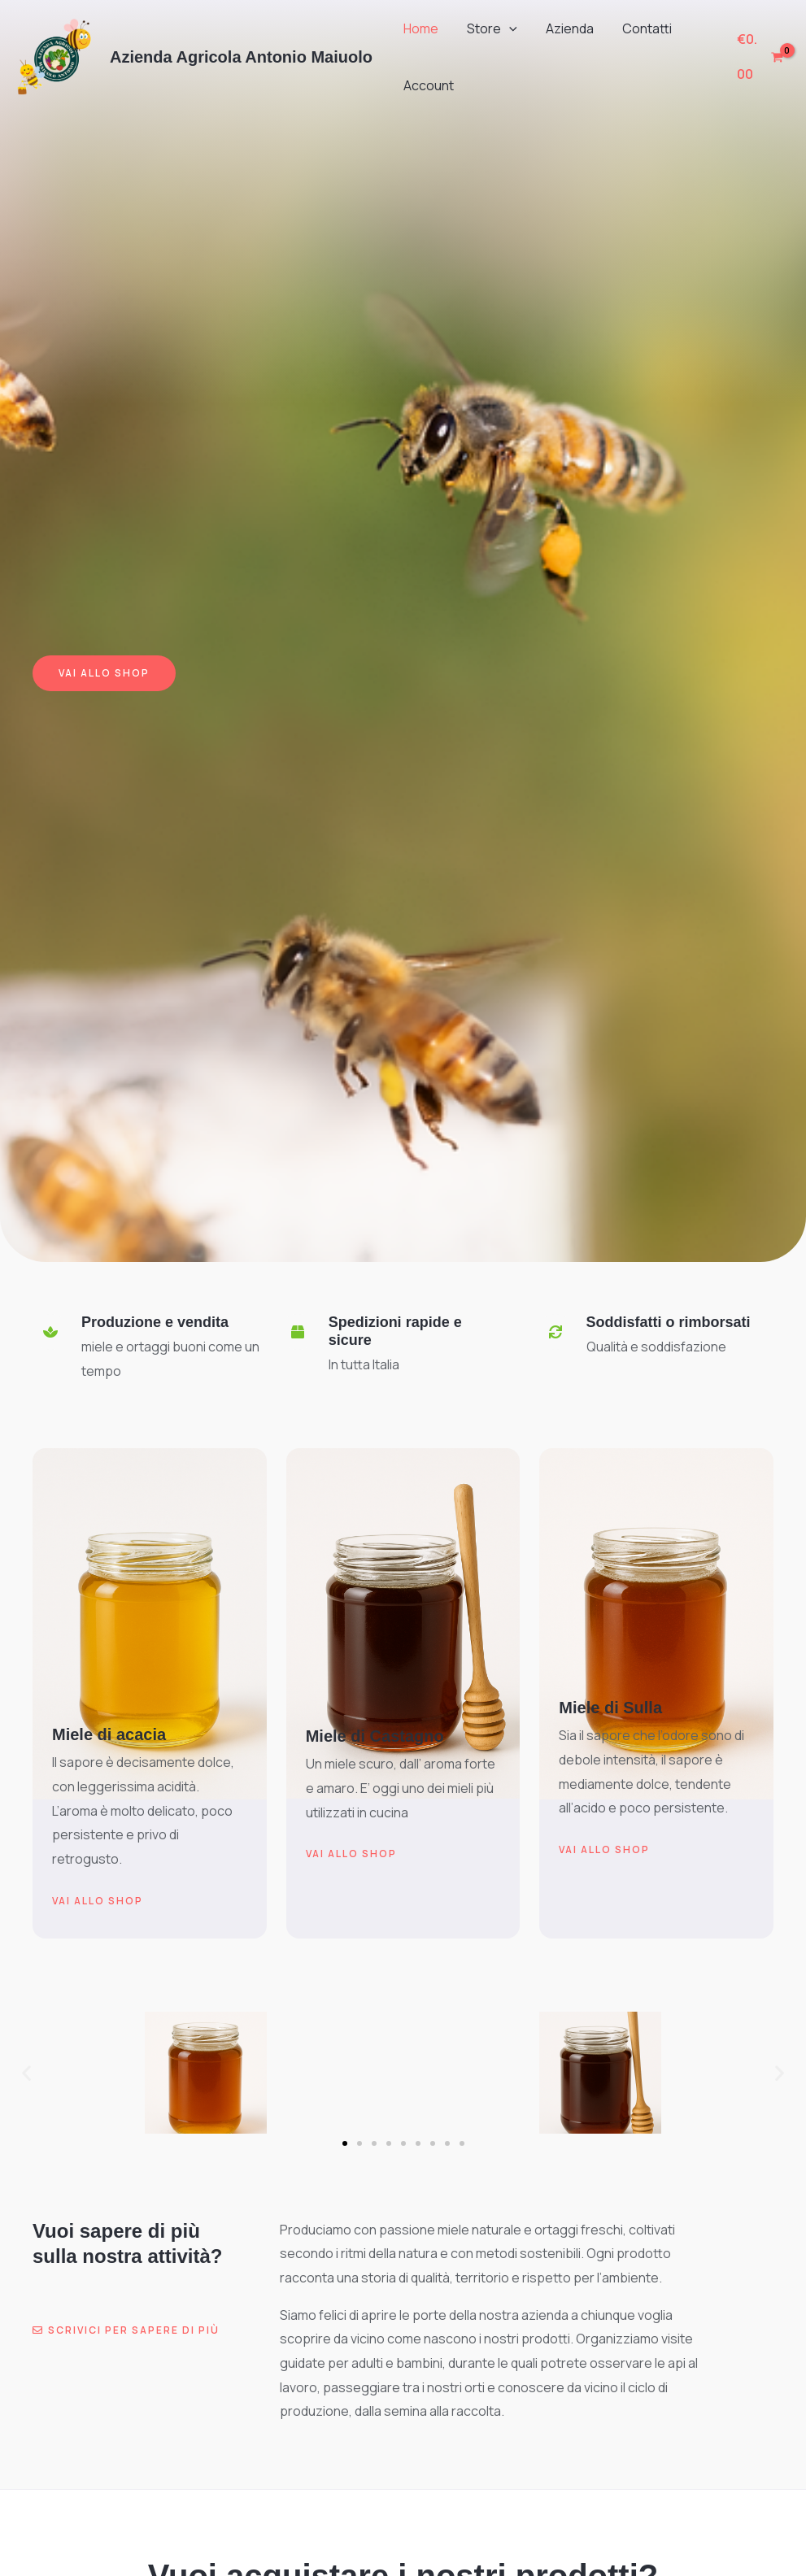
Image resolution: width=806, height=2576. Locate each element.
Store (488, 28)
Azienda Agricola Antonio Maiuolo (241, 57)
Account (427, 85)
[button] (505, 28)
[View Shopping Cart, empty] (759, 56)
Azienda (563, 28)
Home (419, 28)
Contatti (638, 28)
